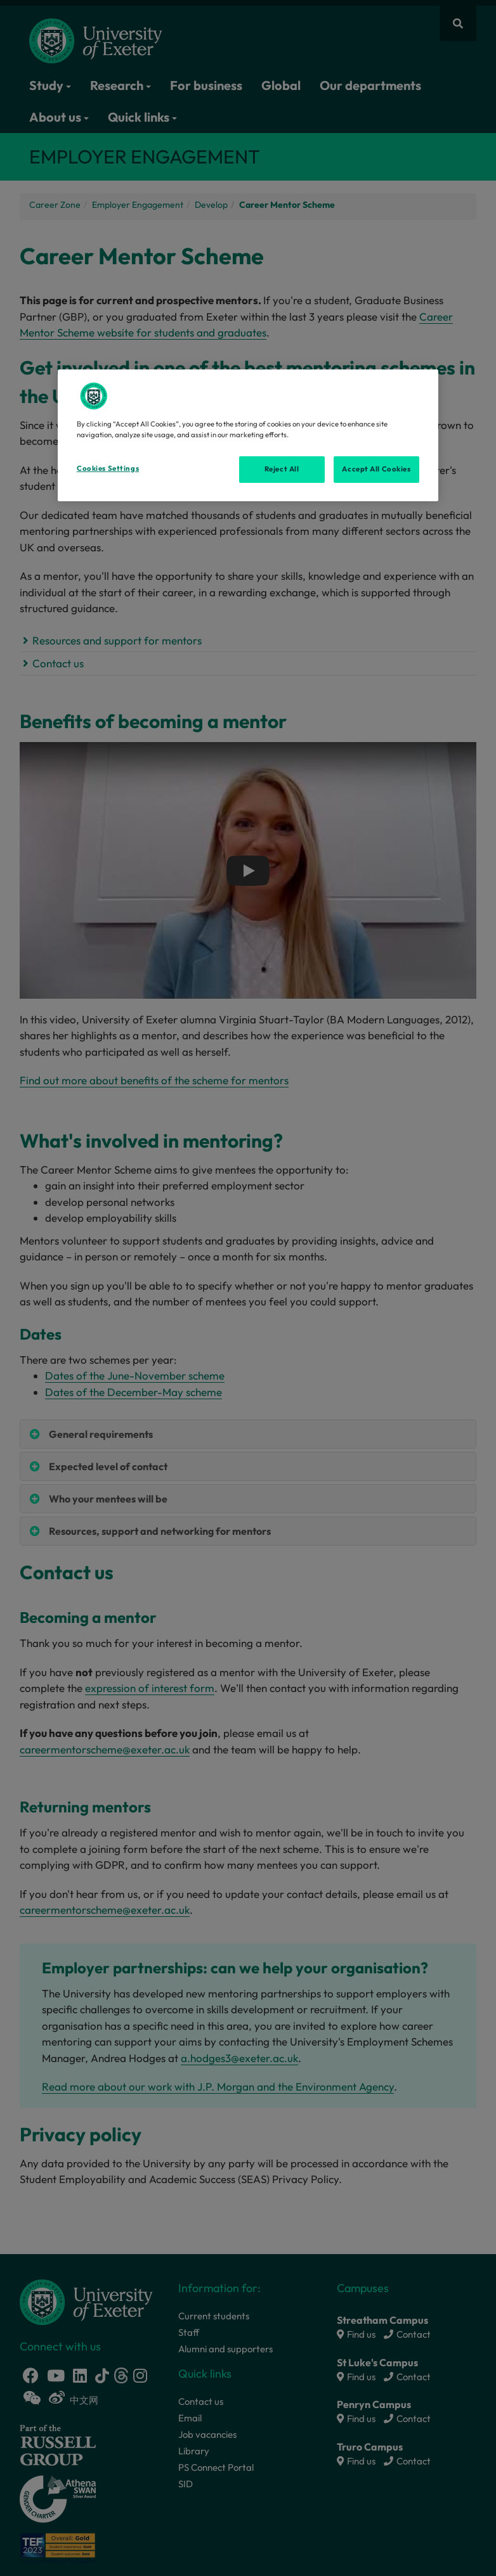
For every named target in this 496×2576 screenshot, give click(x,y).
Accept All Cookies (376, 469)
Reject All (281, 469)
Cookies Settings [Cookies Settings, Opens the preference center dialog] (108, 468)
